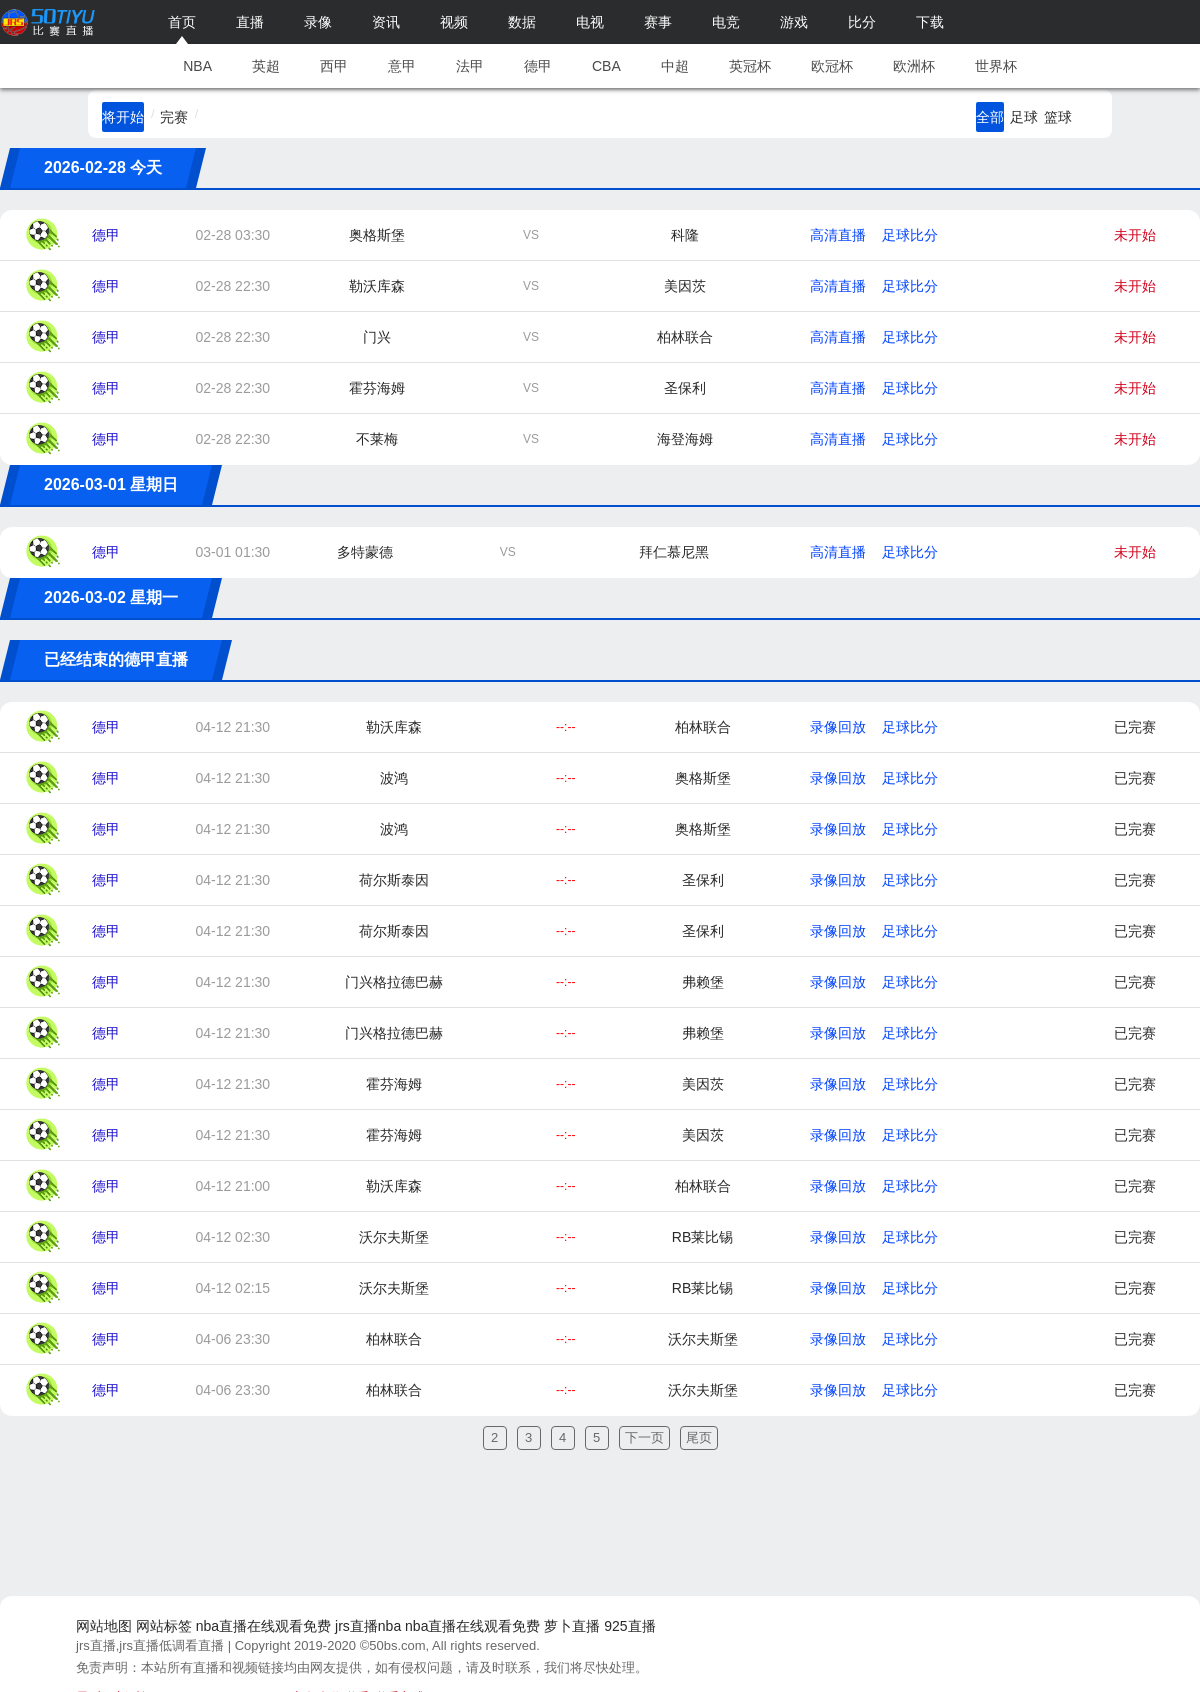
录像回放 (838, 727)
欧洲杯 (914, 66)
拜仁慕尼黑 (674, 552)
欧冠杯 (832, 66)
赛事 (658, 22)
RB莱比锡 (702, 1237)
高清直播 (838, 235)
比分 (862, 22)
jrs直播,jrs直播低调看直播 (150, 1645)
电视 (590, 22)
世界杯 (996, 66)
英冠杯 (750, 66)
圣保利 (685, 388)
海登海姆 (685, 439)
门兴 (377, 337)
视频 (454, 22)
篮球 (1058, 117)
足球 (1024, 117)
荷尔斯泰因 (394, 880)
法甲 (470, 66)
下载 (930, 22)
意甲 (402, 66)
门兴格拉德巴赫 (394, 982)
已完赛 (1135, 727)
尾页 (699, 1437)
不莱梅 (377, 439)
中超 (675, 66)
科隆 (685, 235)
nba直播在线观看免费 (263, 1626)
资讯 (386, 22)
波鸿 (394, 778)
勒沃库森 (377, 286)
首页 (182, 22)
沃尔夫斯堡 (394, 1237)
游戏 (794, 22)
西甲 (334, 66)
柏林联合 (685, 337)
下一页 (644, 1437)
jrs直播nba (368, 1626)
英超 (266, 66)
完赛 (174, 117)
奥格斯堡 (377, 235)
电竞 (726, 22)
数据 (522, 22)
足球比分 (910, 235)
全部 (990, 117)
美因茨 (685, 286)
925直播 (629, 1626)
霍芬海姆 (377, 388)
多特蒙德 (365, 552)
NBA (197, 66)
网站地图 (104, 1626)
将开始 (123, 117)
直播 (250, 22)
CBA (606, 66)
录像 (318, 22)
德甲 (538, 66)
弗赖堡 (703, 982)
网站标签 (164, 1626)
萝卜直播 (572, 1626)
